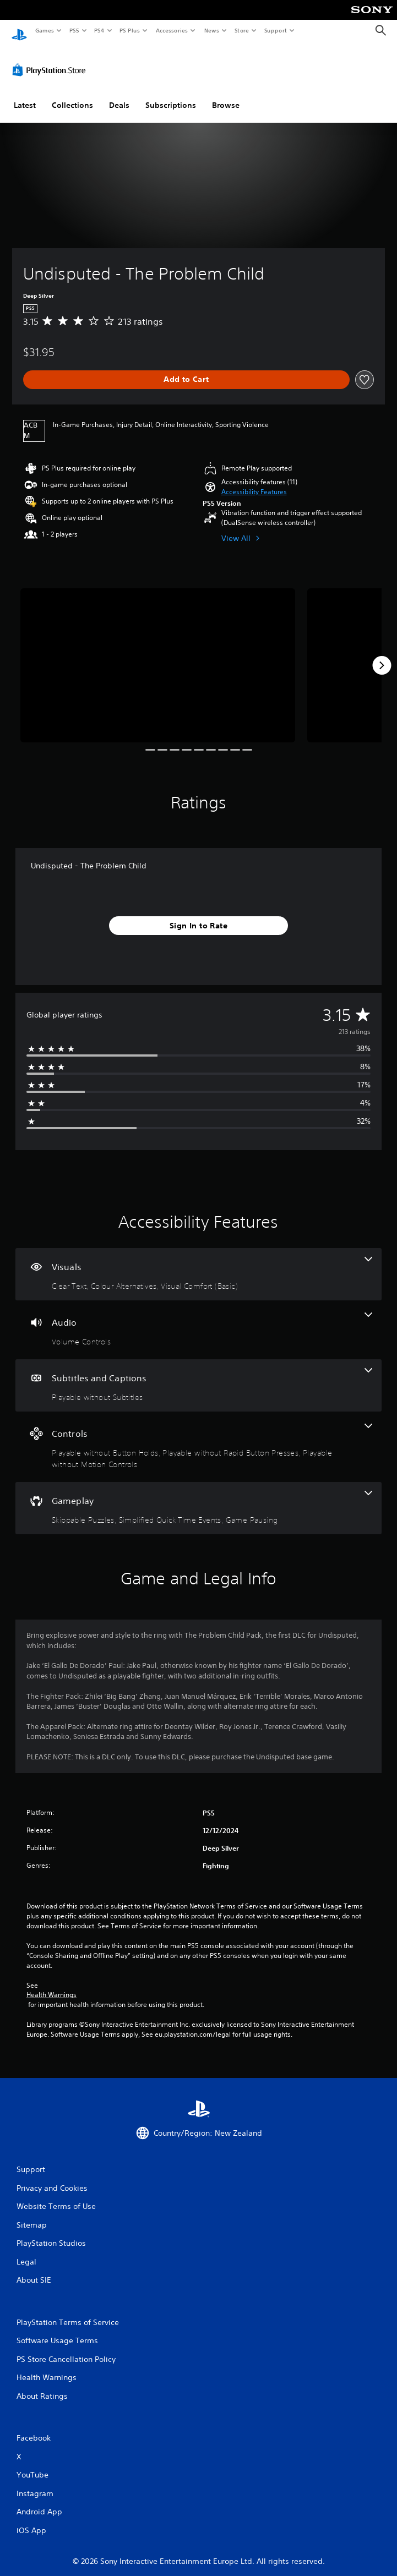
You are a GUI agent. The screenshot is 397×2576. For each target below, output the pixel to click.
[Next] (381, 655)
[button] (254, 481)
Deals (119, 95)
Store (241, 30)
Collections (72, 95)
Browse (226, 95)
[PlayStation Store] (51, 60)
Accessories (171, 30)
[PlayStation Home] (19, 30)
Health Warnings (51, 1985)
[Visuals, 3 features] (198, 1264)
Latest (25, 95)
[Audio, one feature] (198, 1320)
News (211, 30)
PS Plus (129, 30)
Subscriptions (170, 95)
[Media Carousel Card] (157, 655)
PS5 (74, 30)
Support (275, 30)
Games (44, 30)
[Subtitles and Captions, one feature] (198, 1375)
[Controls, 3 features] (198, 1437)
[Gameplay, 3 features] (198, 1498)
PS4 (99, 30)
